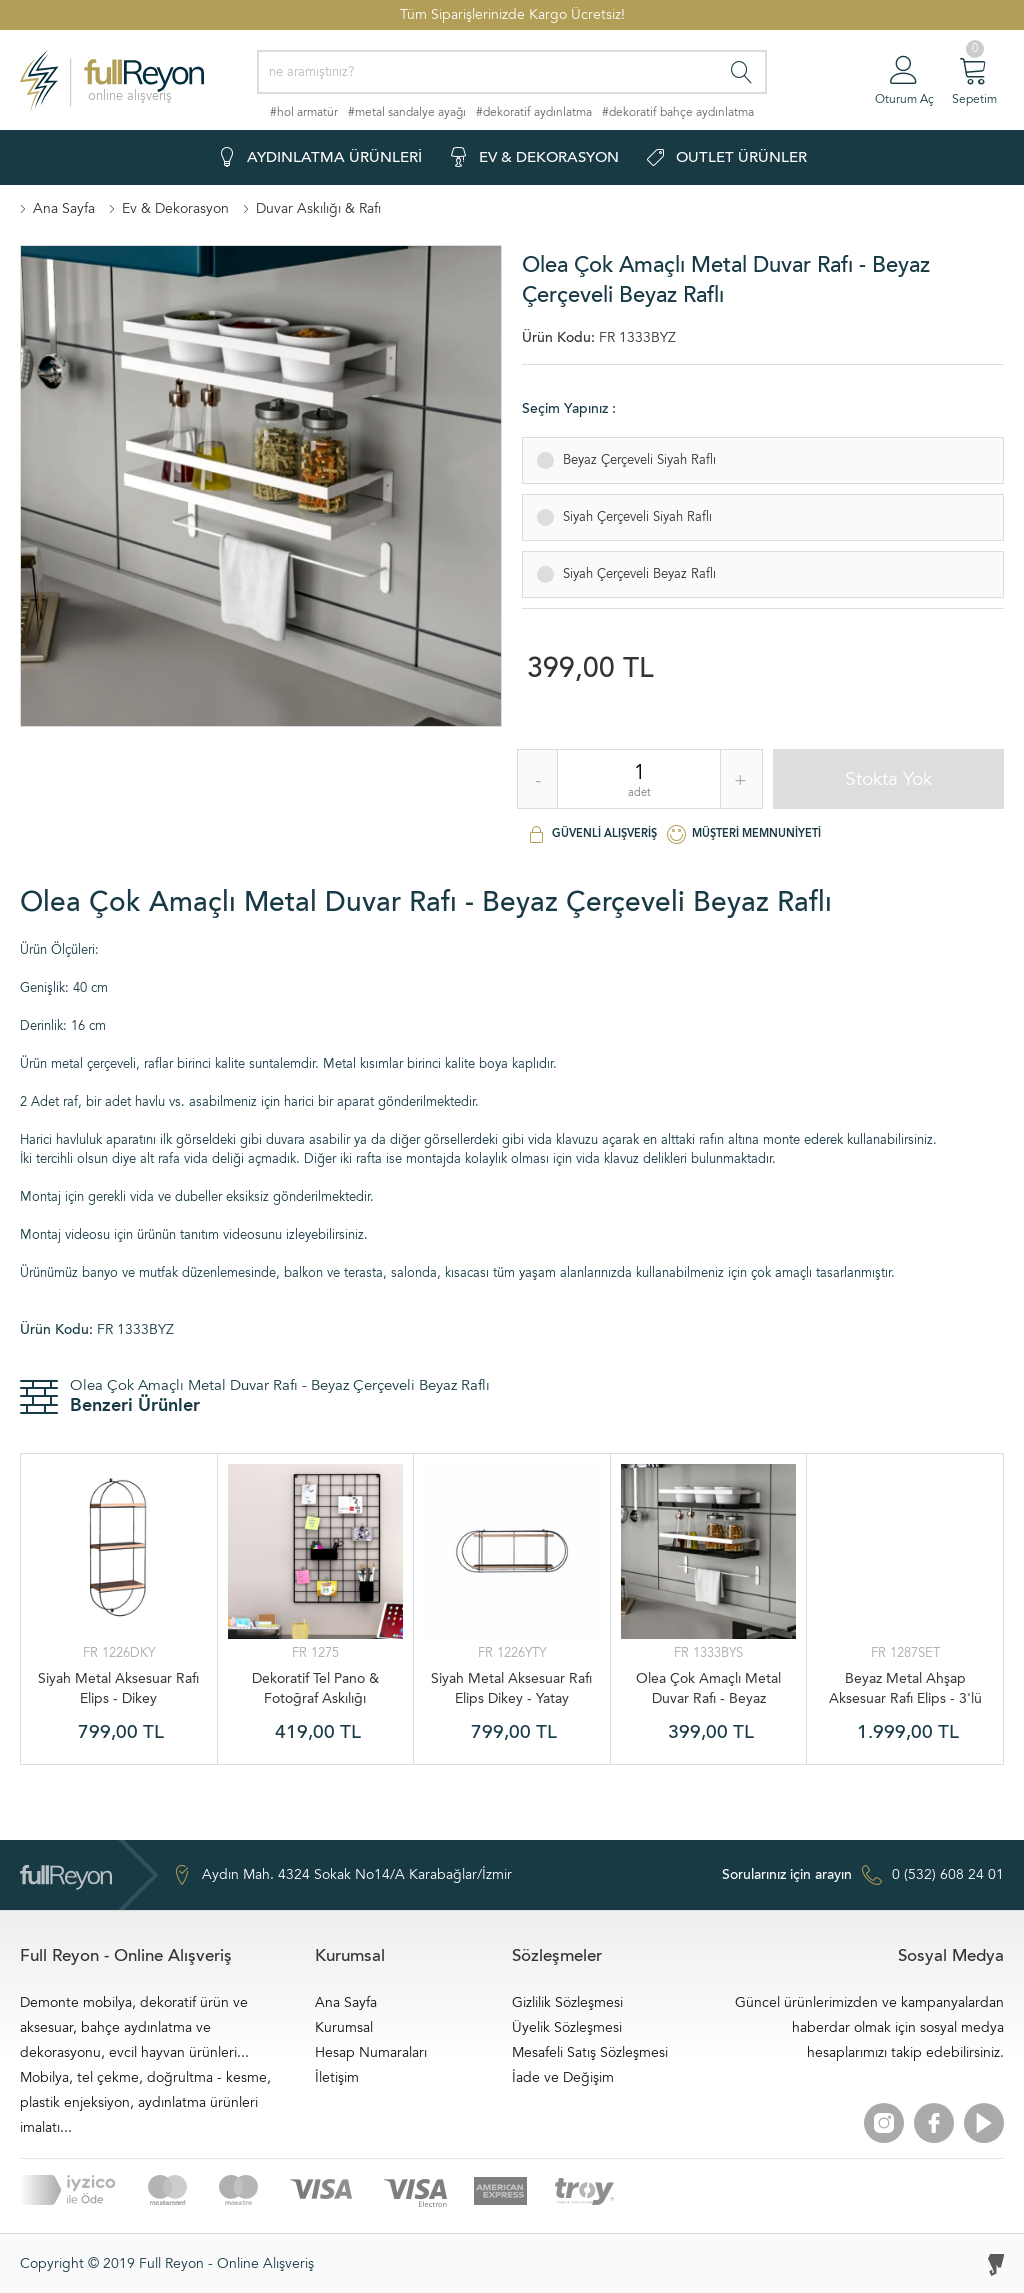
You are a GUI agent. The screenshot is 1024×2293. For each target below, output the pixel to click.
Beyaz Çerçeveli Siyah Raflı (635, 455)
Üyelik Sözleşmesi (567, 2027)
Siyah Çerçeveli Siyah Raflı (633, 512)
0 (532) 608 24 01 (863, 1875)
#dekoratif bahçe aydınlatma (678, 112)
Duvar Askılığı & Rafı (318, 208)
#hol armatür (304, 112)
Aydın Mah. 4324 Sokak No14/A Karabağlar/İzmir (342, 1875)
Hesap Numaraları (371, 2052)
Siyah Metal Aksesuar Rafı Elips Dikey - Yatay (511, 1688)
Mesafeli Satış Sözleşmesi (590, 2052)
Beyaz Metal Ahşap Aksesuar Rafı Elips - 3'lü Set (905, 1689)
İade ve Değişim (563, 2077)
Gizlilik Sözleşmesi (567, 2002)
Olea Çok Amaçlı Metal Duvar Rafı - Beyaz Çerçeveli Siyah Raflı (708, 1689)
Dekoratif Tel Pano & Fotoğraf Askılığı (315, 1688)
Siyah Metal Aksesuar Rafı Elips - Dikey (118, 1688)
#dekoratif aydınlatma (534, 112)
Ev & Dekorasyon (175, 208)
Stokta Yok (888, 779)
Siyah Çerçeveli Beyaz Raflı (635, 569)
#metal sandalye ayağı (407, 112)
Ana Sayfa (64, 208)
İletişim (337, 2077)
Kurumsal (344, 2027)
